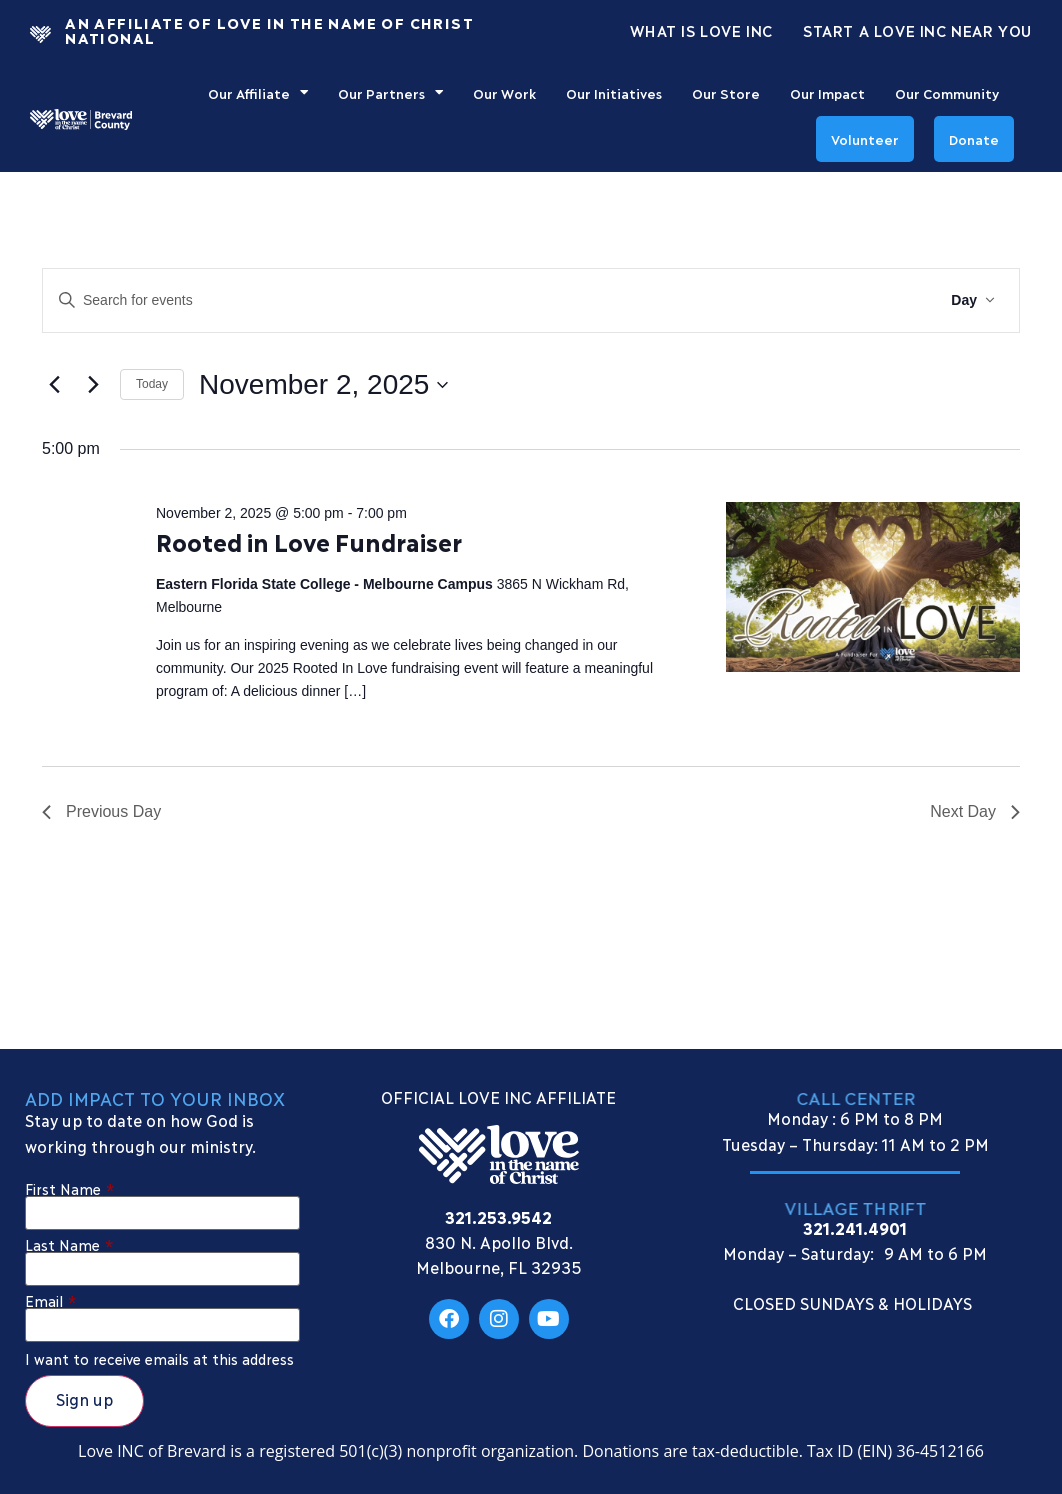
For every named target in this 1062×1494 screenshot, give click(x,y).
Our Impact (827, 93)
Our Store (726, 93)
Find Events (867, 300)
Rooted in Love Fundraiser (309, 541)
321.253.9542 (498, 1216)
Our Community (947, 93)
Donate (974, 139)
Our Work (504, 93)
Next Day (975, 811)
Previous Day (101, 811)
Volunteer (865, 139)
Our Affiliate (258, 93)
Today (152, 384)
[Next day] (93, 385)
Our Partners (390, 93)
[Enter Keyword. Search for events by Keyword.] (425, 300)
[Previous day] (54, 385)
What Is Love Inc (701, 30)
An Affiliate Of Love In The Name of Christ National (269, 29)
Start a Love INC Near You (917, 30)
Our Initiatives (614, 93)
